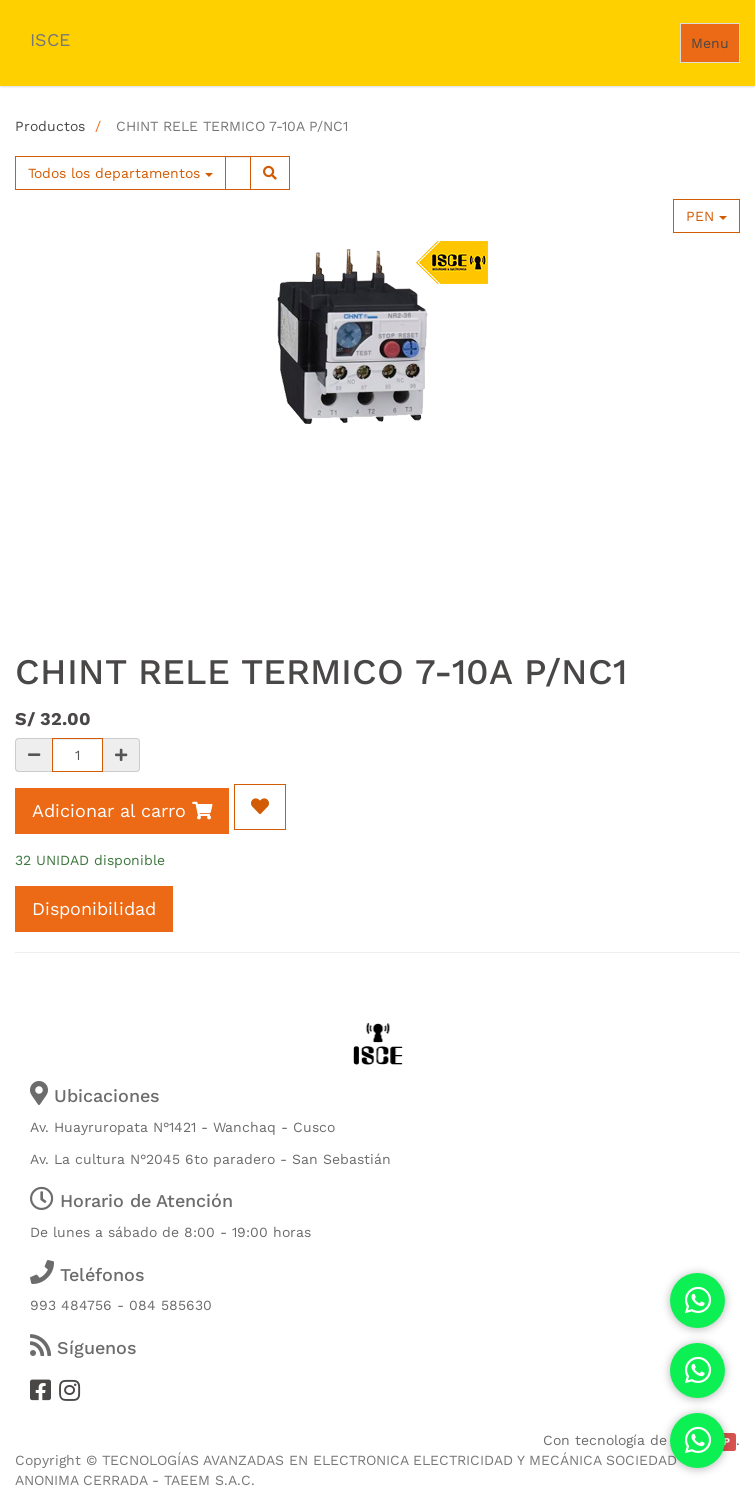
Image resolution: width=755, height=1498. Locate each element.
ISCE (50, 39)
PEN (706, 216)
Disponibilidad (94, 908)
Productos (50, 126)
